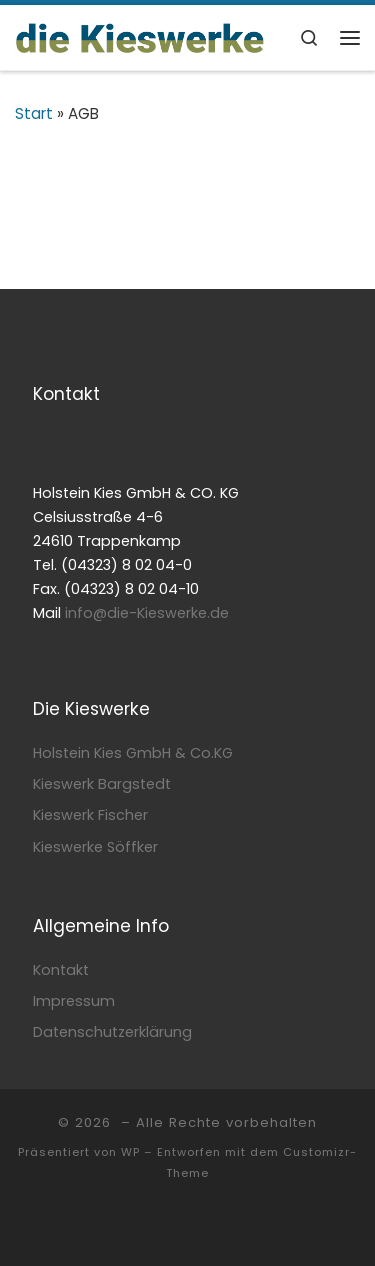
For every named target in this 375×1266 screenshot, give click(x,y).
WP (130, 1152)
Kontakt (61, 970)
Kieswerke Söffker (95, 847)
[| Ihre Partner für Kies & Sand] (140, 36)
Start (34, 113)
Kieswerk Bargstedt (102, 784)
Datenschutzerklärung (112, 1032)
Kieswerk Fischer (90, 815)
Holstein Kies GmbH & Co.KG (133, 753)
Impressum (74, 1001)
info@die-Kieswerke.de (147, 613)
